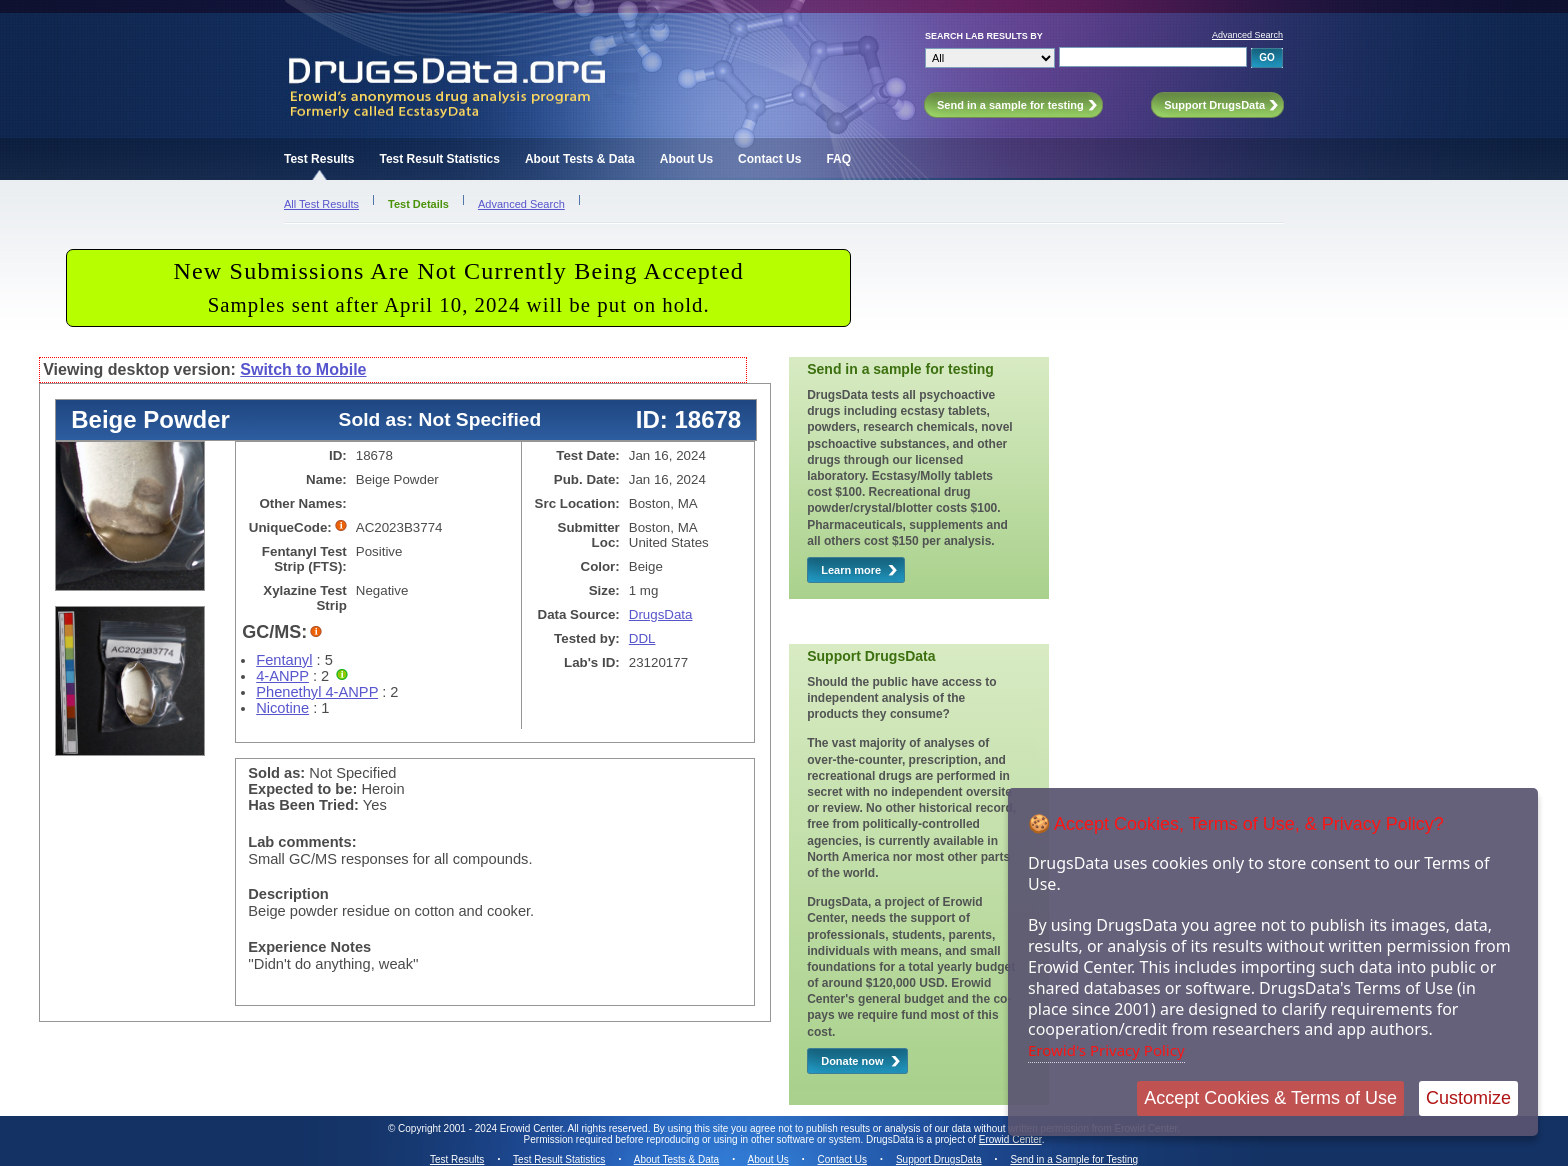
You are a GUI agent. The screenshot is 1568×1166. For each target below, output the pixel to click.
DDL (642, 638)
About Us (686, 159)
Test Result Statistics (439, 159)
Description (288, 894)
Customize (1468, 1098)
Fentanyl (284, 660)
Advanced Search (1247, 35)
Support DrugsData (939, 1159)
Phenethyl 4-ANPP (317, 692)
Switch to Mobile (303, 369)
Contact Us (769, 159)
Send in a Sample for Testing (1074, 1159)
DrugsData (661, 614)
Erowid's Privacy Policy (1106, 1050)
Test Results (319, 159)
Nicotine (282, 708)
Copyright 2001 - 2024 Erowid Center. (481, 1128)
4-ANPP (282, 676)
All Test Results (321, 204)
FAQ (838, 159)
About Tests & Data (580, 159)
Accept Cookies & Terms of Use (1270, 1098)
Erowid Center (1010, 1139)
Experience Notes (309, 947)
